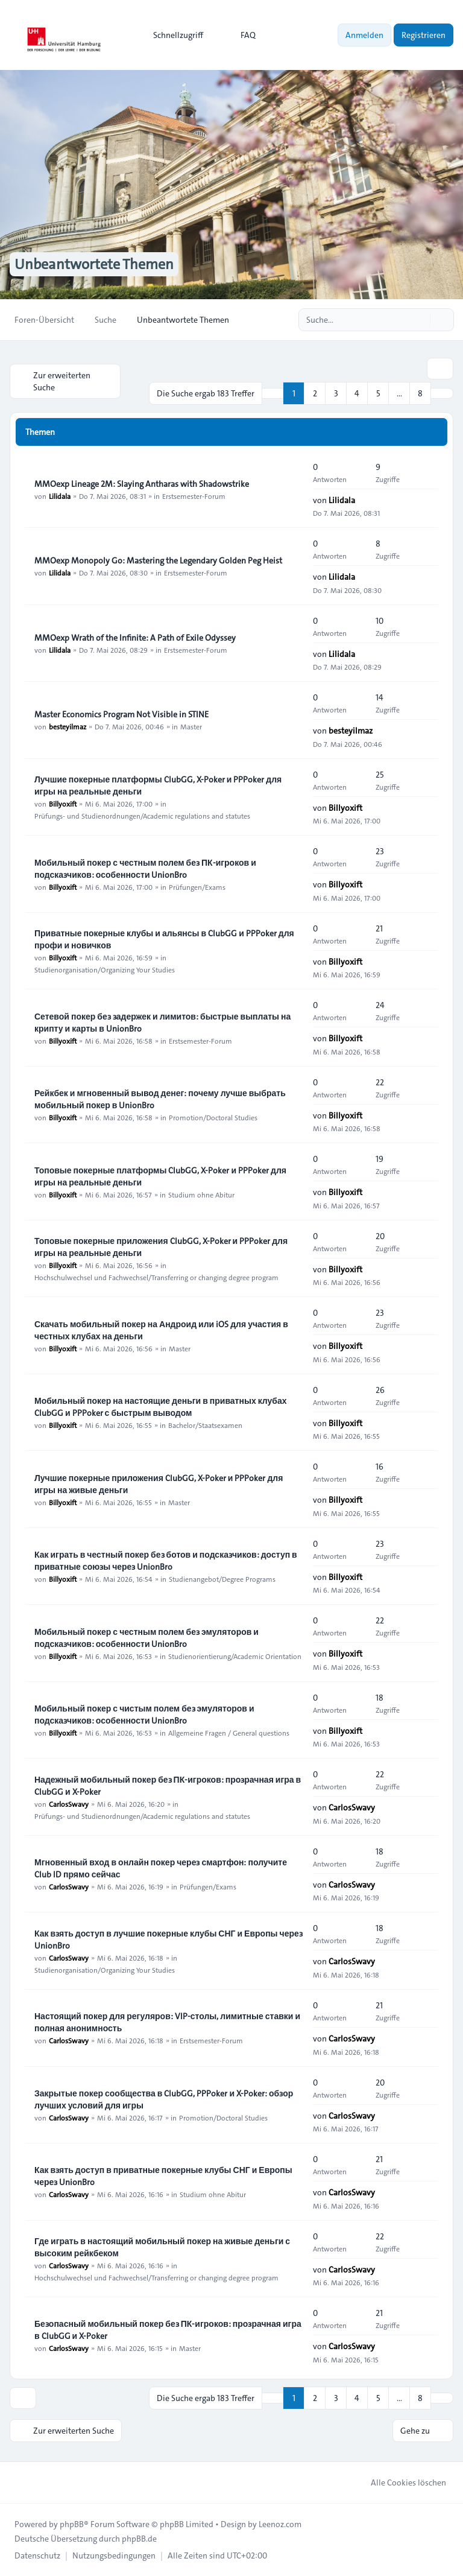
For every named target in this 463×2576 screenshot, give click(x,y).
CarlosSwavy (69, 1804)
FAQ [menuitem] (240, 35)
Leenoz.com (280, 2524)
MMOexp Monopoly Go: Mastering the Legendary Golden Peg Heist (158, 560)
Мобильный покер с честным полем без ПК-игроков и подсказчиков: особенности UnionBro (145, 869)
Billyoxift (63, 803)
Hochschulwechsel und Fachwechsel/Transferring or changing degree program (156, 1277)
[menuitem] (172, 35)
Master (191, 726)
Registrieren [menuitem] (424, 35)
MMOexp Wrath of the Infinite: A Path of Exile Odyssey (135, 638)
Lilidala (60, 496)
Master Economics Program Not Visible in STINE (121, 714)
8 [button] (420, 393)
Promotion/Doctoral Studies (213, 1117)
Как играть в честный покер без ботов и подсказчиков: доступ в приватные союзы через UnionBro (165, 1561)
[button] (441, 393)
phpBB (72, 2524)
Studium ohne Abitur (201, 1194)
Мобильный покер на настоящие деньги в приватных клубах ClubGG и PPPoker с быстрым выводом (160, 1407)
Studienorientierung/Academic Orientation (234, 1656)
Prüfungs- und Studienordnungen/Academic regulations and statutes (142, 815)
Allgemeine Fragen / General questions (228, 1732)
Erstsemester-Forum (193, 496)
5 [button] (378, 393)
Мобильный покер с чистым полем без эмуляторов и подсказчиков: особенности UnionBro (144, 1714)
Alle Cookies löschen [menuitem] (400, 2482)
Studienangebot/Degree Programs (222, 1579)
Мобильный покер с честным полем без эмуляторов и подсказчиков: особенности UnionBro (146, 1638)
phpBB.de (139, 2539)
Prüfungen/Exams (197, 887)
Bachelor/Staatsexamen (205, 1425)
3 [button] (336, 393)
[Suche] (419, 319)
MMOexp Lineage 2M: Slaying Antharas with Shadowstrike (141, 484)
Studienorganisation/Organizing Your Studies (104, 969)
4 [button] (356, 393)
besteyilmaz (67, 726)
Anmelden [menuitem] (364, 35)
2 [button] (315, 393)
